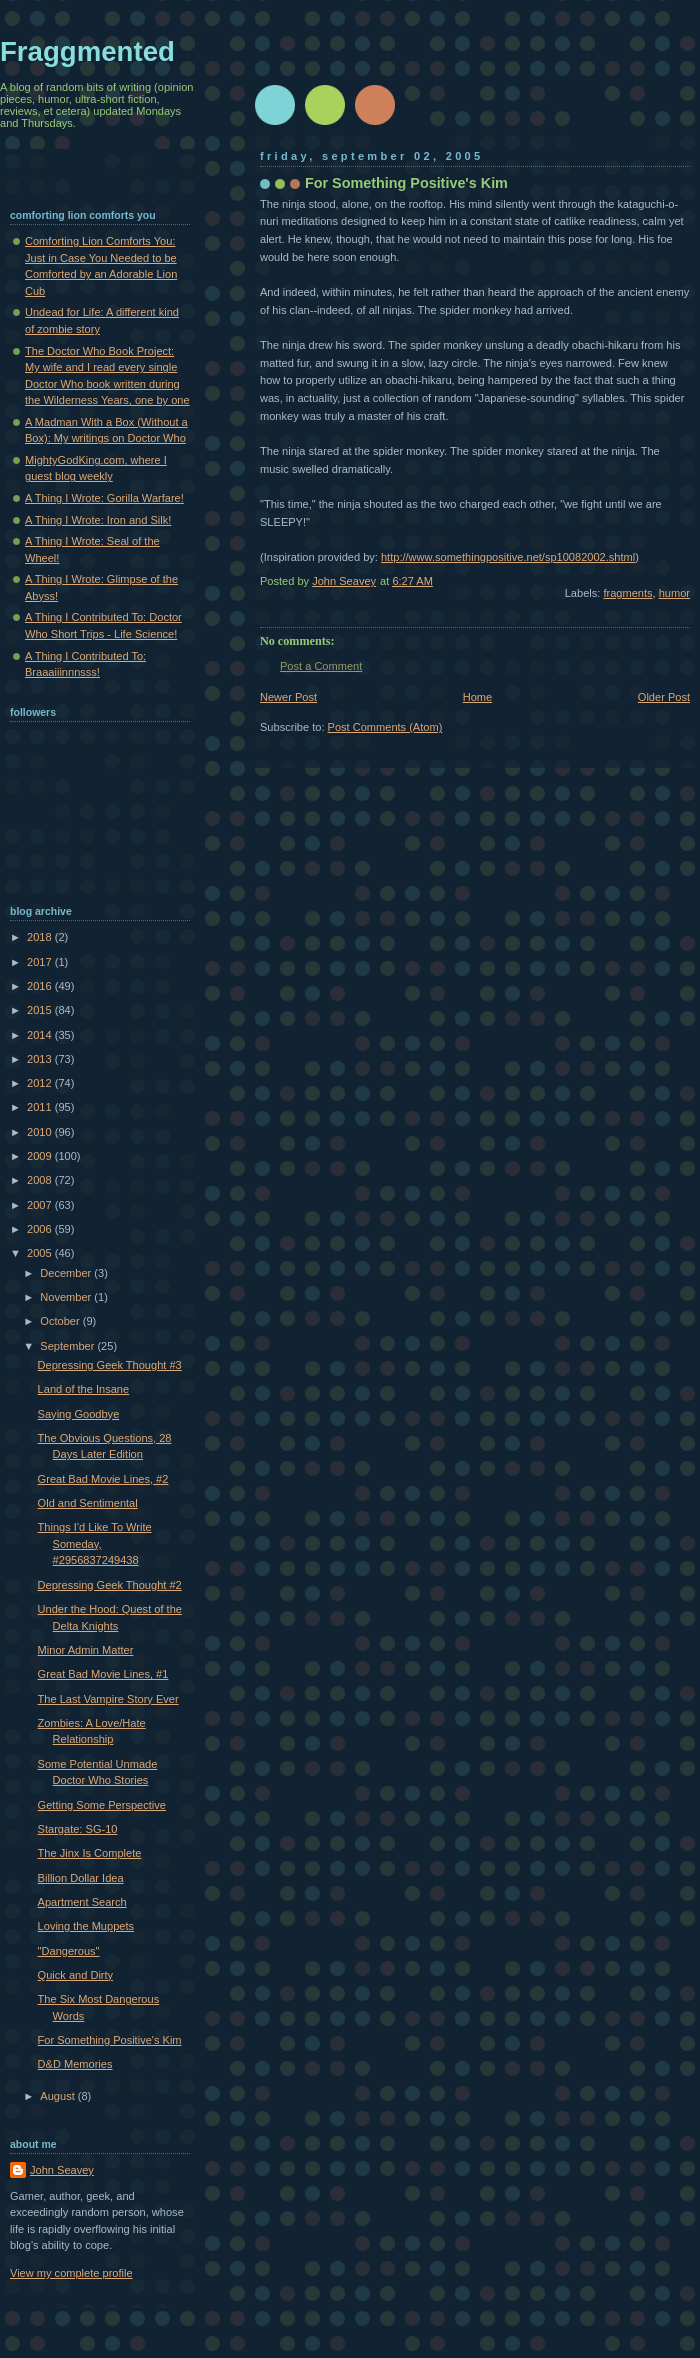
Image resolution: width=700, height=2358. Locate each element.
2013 (41, 1059)
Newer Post (288, 697)
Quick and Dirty (76, 1975)
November (67, 1297)
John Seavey (62, 2170)
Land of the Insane (84, 1389)
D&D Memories (75, 2064)
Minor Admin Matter (86, 1650)
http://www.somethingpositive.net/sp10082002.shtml (508, 557)
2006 (41, 1229)
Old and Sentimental (88, 1503)
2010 (41, 1132)
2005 (41, 1253)
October (61, 1321)
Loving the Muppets (86, 1926)
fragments (627, 593)
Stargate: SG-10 (78, 1829)
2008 (41, 1180)
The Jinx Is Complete (90, 1853)
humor (674, 593)
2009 (41, 1156)
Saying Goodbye (79, 1414)
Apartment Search (82, 1902)
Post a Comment (321, 666)
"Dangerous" (69, 1951)
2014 (41, 1035)
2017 (41, 962)
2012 (41, 1083)
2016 (41, 986)
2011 (41, 1107)
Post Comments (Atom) (385, 727)
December (67, 1273)
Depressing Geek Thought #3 (110, 1365)
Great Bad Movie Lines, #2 (103, 1479)
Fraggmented (87, 51)
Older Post (664, 697)
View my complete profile (71, 2273)
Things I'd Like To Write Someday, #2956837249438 (95, 1543)
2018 (41, 937)
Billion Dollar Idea (81, 1878)
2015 (41, 1010)
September (68, 1346)
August (58, 2096)
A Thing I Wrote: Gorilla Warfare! (104, 498)
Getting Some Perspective (102, 1805)
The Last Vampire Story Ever (108, 1699)
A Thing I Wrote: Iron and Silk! (98, 520)
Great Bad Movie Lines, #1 (103, 1674)
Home (477, 697)
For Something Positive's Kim (110, 2040)
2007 (41, 1205)
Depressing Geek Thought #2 (110, 1585)
